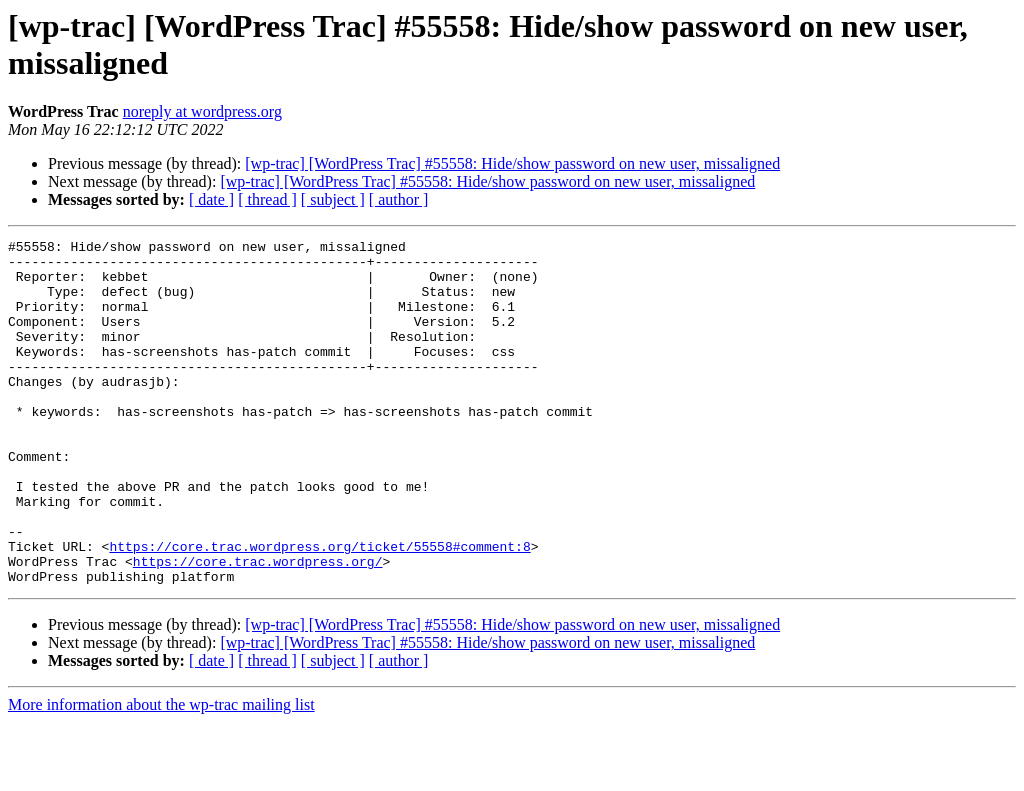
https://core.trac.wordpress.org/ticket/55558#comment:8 (319, 609)
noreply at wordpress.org (202, 111)
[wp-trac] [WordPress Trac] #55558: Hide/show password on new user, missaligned (512, 163)
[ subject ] (333, 199)
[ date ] (211, 199)
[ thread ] (267, 199)
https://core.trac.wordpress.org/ (258, 627)
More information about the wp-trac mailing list (161, 773)
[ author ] (399, 199)
